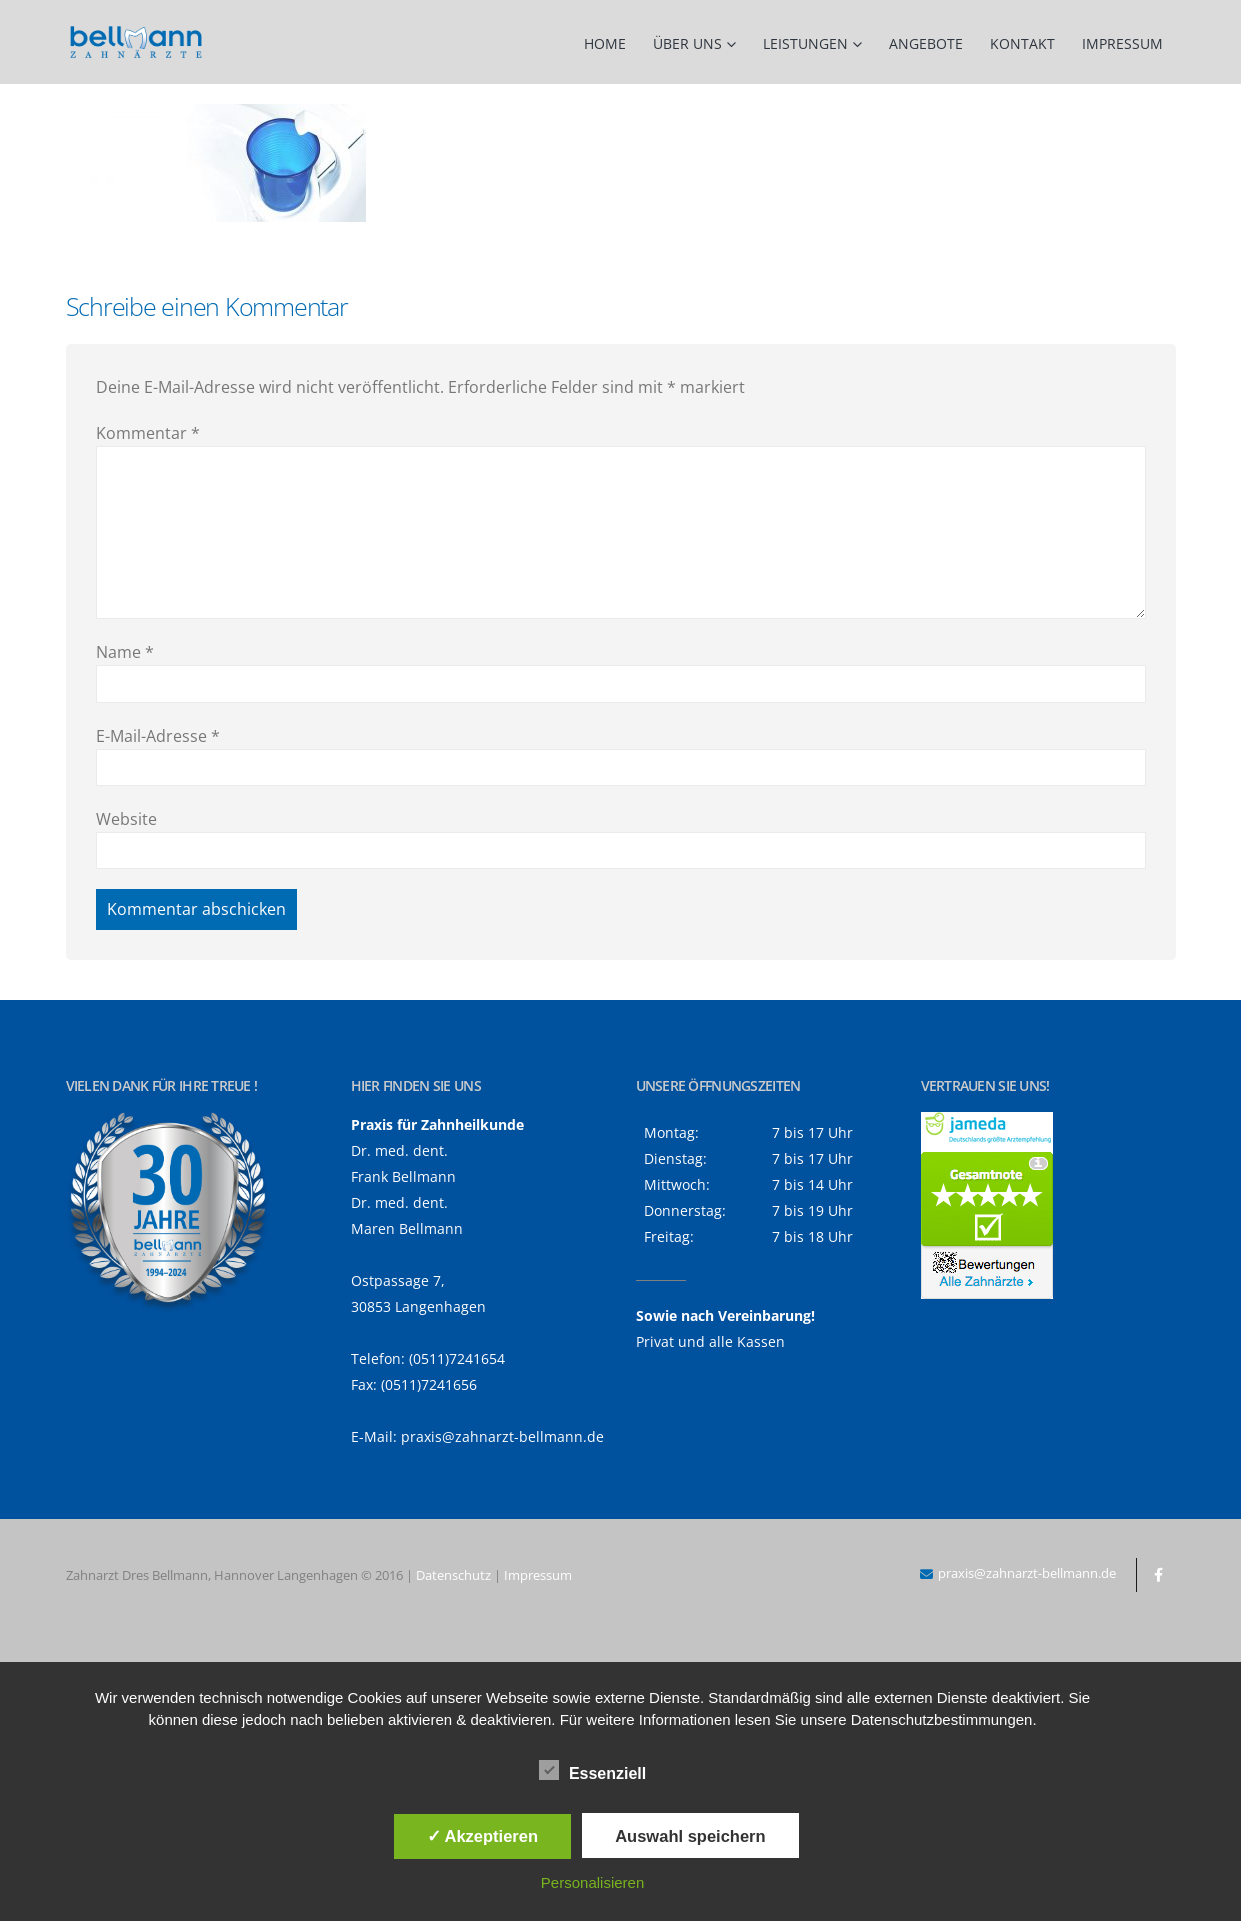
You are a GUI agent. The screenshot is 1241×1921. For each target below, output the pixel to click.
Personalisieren (592, 1882)
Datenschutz (453, 1575)
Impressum (1122, 43)
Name (125, 652)
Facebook (1159, 1575)
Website (126, 819)
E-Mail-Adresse (158, 736)
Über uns (687, 43)
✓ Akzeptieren (483, 1836)
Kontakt (1022, 43)
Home (605, 43)
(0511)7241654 (457, 1358)
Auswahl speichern (690, 1836)
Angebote (926, 43)
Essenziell (592, 1770)
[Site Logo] (136, 42)
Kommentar (148, 433)
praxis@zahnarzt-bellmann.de (502, 1436)
